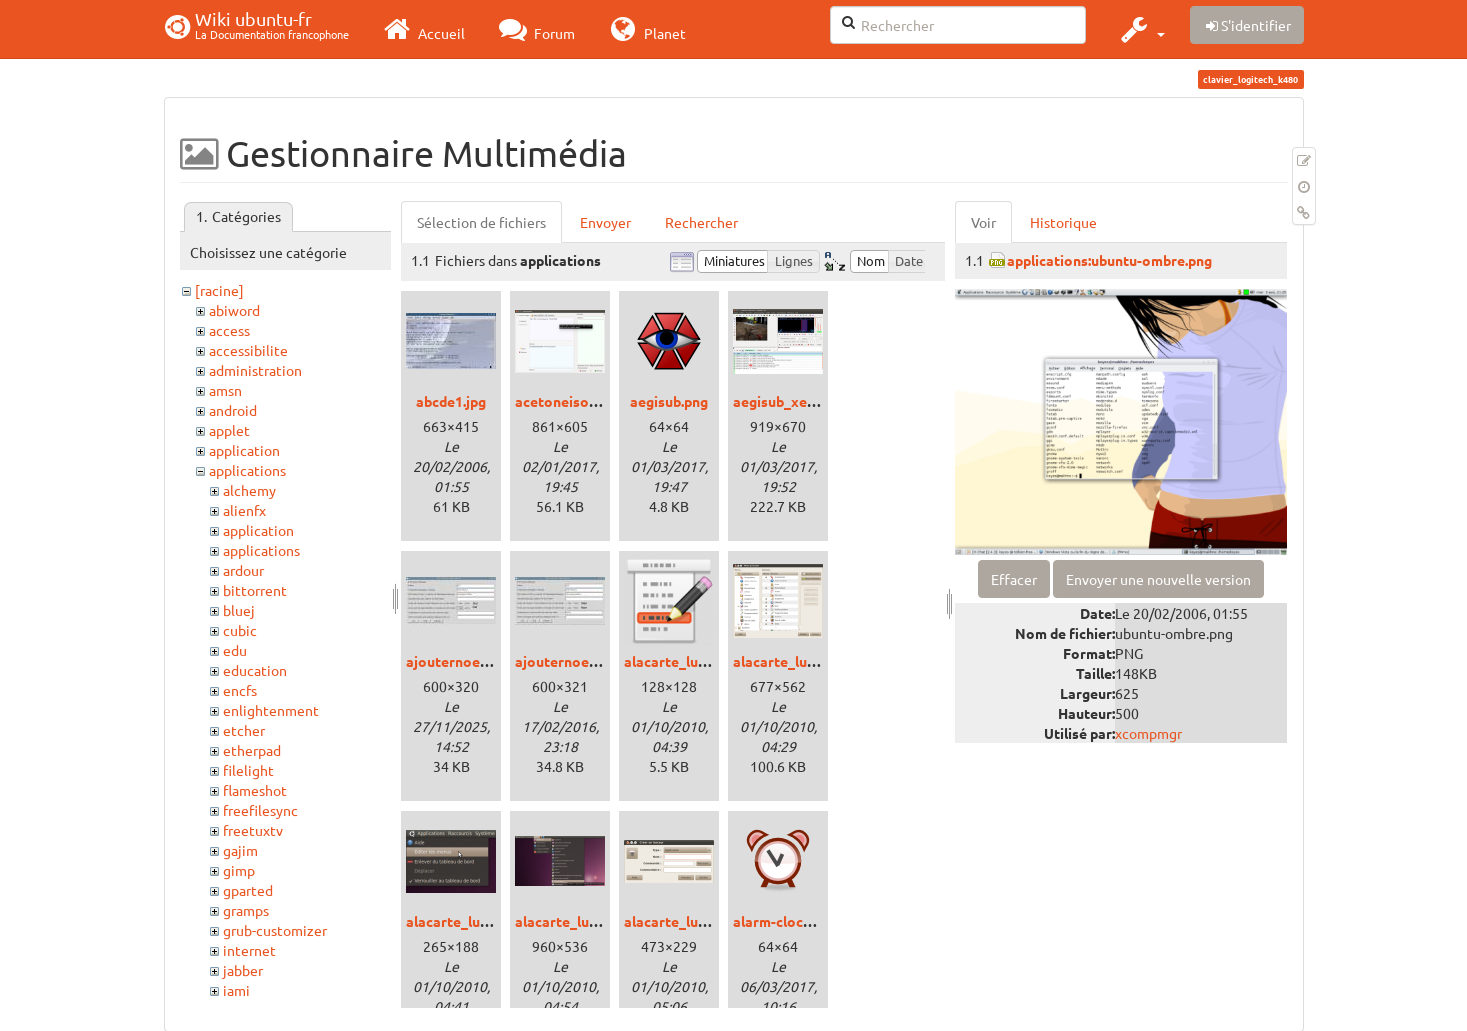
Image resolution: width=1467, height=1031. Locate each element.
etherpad (252, 750)
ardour (243, 570)
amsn (225, 390)
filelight (248, 770)
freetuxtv (253, 830)
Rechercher (701, 222)
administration (255, 370)
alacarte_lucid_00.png (695, 661)
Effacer (1014, 579)
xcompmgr (1148, 733)
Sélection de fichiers (481, 222)
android (233, 410)
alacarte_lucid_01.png (804, 661)
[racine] (219, 290)
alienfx (244, 510)
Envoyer (605, 222)
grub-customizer (275, 930)
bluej (239, 610)
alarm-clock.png (785, 921)
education (255, 670)
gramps (246, 910)
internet (249, 950)
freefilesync (260, 810)
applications (247, 470)
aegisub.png (669, 401)
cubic (240, 630)
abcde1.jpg (451, 401)
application (244, 450)
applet (229, 430)
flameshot (255, 790)
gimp (239, 870)
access (229, 330)
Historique (1063, 222)
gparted (248, 890)
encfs (240, 690)
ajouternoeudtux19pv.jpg (489, 661)
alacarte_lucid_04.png (695, 921)
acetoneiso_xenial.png (589, 401)
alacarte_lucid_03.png (586, 921)
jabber (243, 970)
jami (236, 990)
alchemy (249, 490)
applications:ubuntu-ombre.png (1109, 260)
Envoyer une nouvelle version (1158, 579)
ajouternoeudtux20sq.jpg (598, 661)
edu (235, 650)
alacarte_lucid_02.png (477, 921)
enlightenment (271, 710)
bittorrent (255, 590)
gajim (240, 850)
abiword (234, 310)
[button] (1140, 29)
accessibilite (248, 350)
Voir (983, 222)
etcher (244, 730)
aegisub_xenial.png (795, 401)
